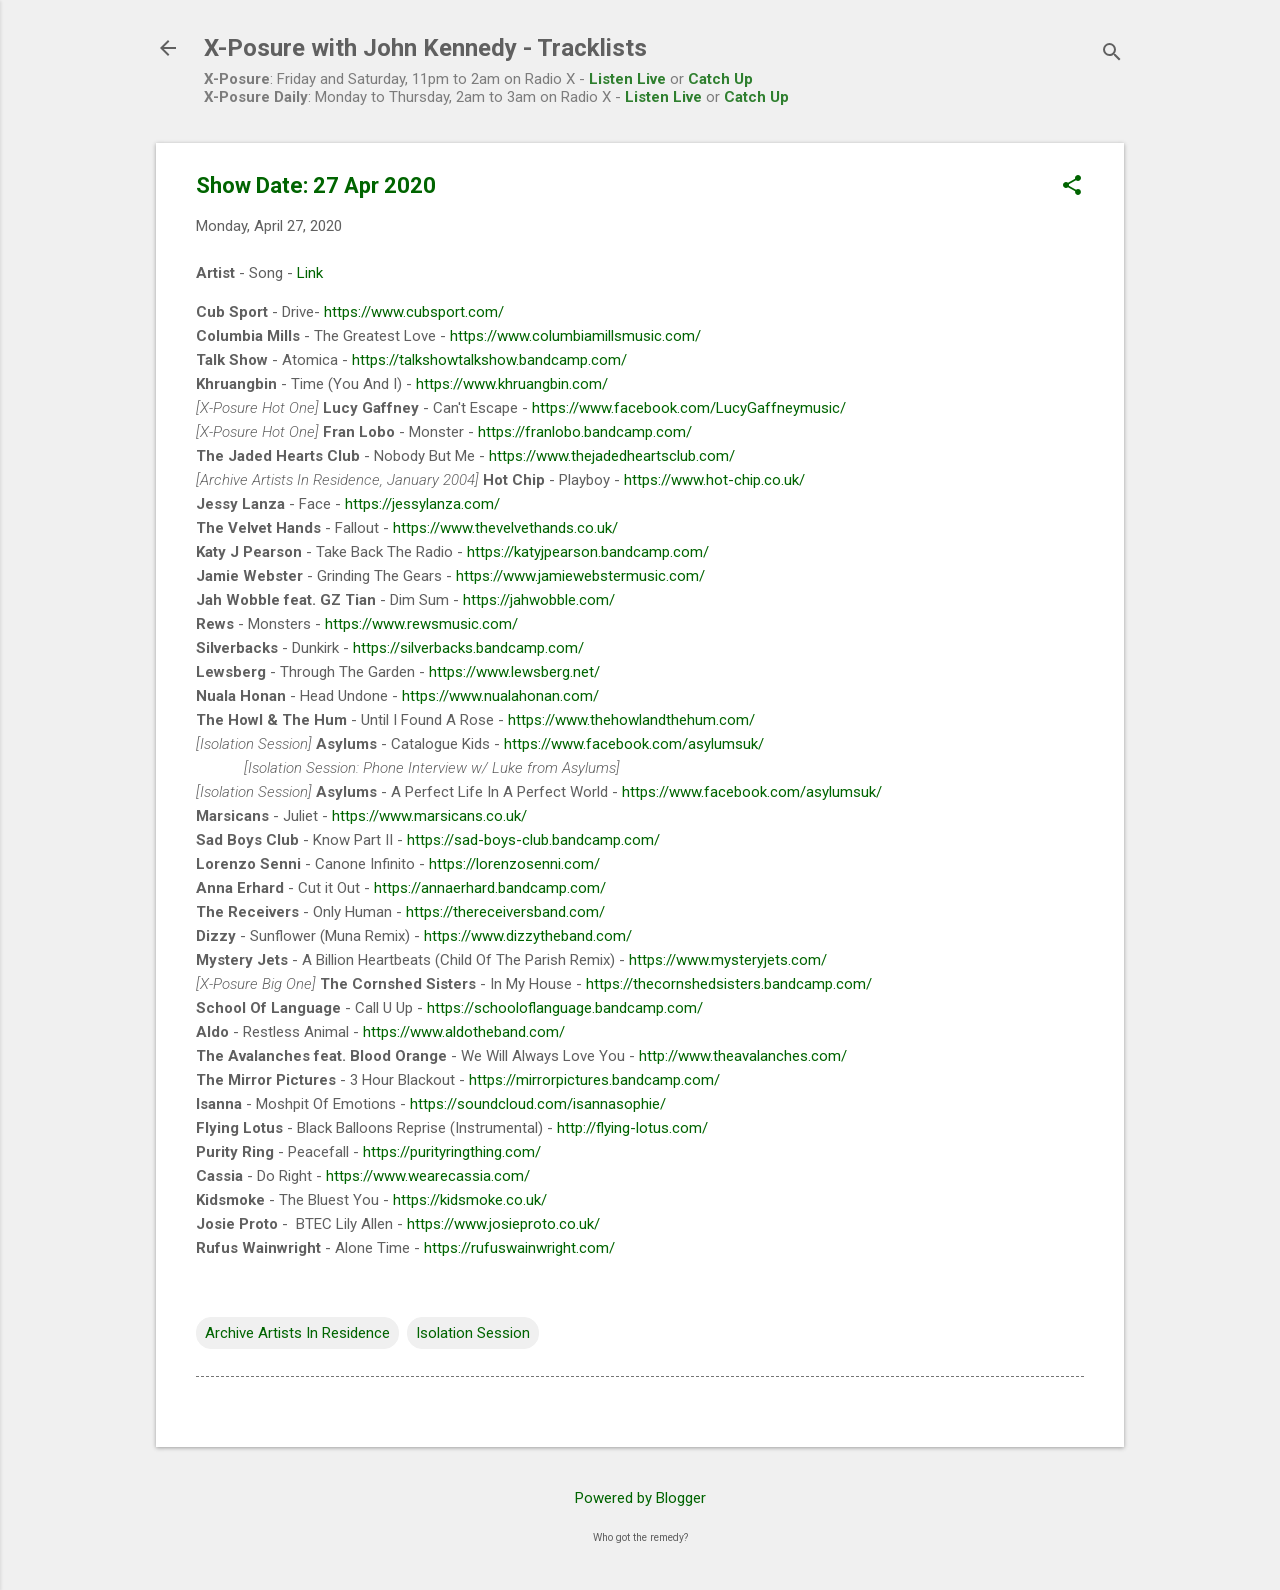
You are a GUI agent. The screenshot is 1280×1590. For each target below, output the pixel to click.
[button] (1072, 187)
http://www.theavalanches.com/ (743, 1056)
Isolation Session (473, 1333)
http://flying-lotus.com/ (632, 1128)
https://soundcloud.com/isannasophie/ (538, 1104)
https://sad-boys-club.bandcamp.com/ (533, 840)
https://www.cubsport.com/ (414, 312)
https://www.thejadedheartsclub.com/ (612, 456)
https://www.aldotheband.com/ (464, 1032)
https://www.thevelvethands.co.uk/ (505, 528)
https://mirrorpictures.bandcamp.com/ (594, 1080)
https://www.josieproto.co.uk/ (503, 1224)
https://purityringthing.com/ (452, 1152)
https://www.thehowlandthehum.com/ (631, 720)
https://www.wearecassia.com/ (428, 1176)
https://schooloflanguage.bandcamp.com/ (565, 1008)
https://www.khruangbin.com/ (512, 384)
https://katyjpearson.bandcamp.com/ (588, 552)
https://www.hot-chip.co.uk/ (714, 480)
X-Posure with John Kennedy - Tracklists (425, 48)
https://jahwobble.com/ (539, 600)
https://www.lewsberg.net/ (514, 672)
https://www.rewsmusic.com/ (421, 624)
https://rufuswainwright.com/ (519, 1248)
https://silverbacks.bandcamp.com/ (468, 648)
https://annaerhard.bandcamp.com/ (490, 888)
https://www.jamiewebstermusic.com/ (580, 576)
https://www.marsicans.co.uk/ (429, 816)
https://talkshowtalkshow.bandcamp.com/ (489, 360)
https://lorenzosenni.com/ (514, 864)
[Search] (1112, 54)
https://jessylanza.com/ (422, 504)
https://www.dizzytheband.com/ (528, 936)
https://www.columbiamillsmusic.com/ (575, 336)
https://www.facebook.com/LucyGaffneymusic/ (689, 408)
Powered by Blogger (640, 1498)
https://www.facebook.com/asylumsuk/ (634, 744)
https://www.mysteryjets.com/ (728, 960)
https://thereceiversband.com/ (505, 912)
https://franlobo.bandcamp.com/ (585, 432)
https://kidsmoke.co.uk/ (470, 1200)
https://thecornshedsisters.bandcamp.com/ (729, 984)
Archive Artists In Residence (297, 1333)
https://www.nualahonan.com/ (500, 696)
